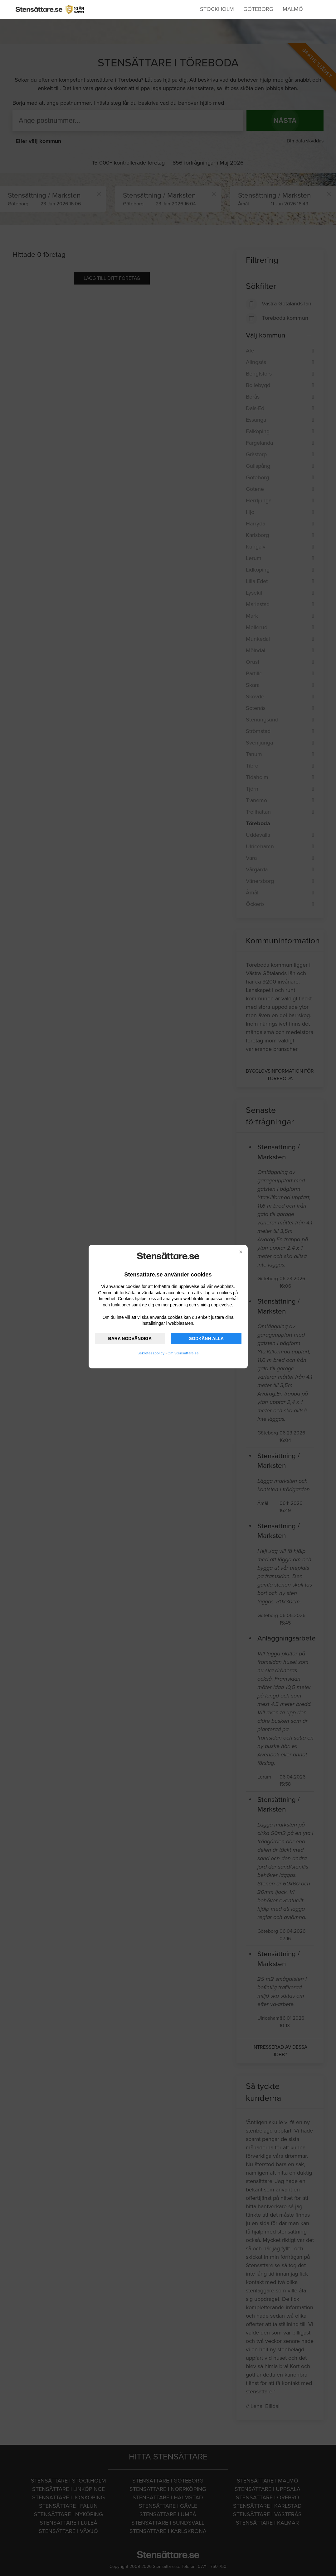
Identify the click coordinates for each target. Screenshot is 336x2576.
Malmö (293, 9)
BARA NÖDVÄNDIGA (130, 1338)
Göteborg (258, 9)
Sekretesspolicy (151, 1353)
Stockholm (217, 9)
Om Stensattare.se (183, 1353)
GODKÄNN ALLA (206, 1338)
